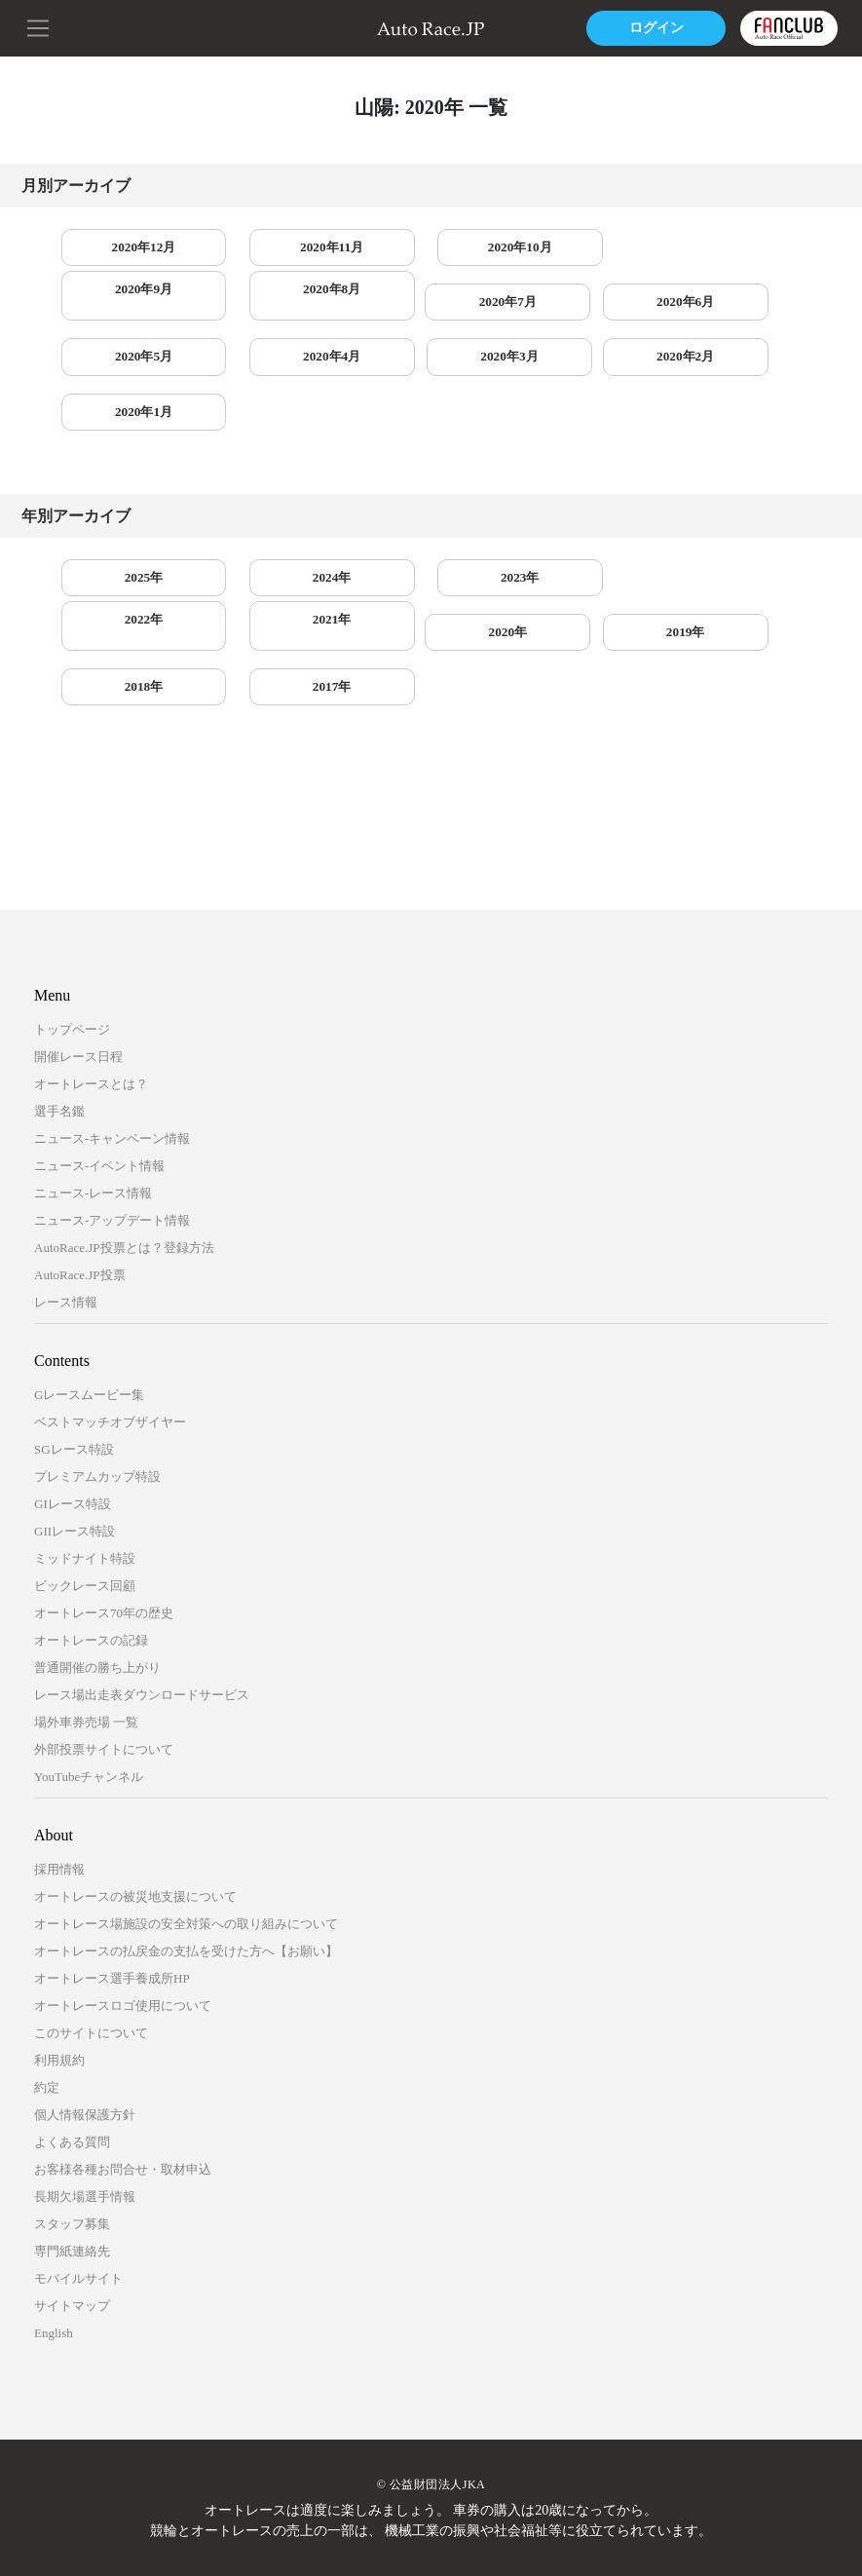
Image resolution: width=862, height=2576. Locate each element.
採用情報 (59, 1774)
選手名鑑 (59, 1016)
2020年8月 (735, 248)
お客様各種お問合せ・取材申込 (122, 2074)
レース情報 (65, 1207)
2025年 (127, 532)
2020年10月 (430, 248)
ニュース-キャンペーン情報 (112, 1044)
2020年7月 (127, 306)
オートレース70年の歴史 (103, 1518)
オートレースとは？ (91, 989)
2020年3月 (735, 306)
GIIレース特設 (74, 1436)
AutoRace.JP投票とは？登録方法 (124, 1153)
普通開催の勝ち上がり (97, 1573)
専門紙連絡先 (72, 2156)
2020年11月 (279, 248)
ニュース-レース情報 (93, 1098)
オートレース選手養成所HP (112, 1883)
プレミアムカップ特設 (97, 1382)
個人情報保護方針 (84, 2020)
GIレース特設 (72, 1409)
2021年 (734, 532)
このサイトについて (91, 1938)
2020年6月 (279, 306)
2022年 (582, 532)
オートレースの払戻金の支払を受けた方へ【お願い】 (186, 1856)
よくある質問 (72, 2047)
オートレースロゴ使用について (122, 1911)
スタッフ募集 (72, 2129)
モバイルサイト (78, 2184)
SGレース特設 (74, 1354)
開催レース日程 (78, 962)
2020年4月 (583, 306)
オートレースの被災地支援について (135, 1802)
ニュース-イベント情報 (99, 1071)
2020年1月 (279, 365)
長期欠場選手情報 (84, 2102)
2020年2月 (127, 365)
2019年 (279, 591)
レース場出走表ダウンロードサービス (141, 1600)
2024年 (279, 532)
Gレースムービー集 (89, 1300)
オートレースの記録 (91, 1545)
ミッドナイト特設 (84, 1464)
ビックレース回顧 (84, 1491)
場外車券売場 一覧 (86, 1627)
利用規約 (59, 1965)
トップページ (72, 935)
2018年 (430, 591)
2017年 (582, 591)
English (53, 2238)
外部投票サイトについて (103, 1655)
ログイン (652, 27)
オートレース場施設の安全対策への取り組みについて (186, 1829)
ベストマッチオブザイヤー (110, 1327)
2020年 (127, 591)
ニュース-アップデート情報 (112, 1125)
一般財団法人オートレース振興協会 (480, 2531)
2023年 (430, 532)
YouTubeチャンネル (88, 1682)
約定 (46, 1993)
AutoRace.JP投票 (80, 1180)
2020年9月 (583, 248)
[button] (39, 26)
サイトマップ (72, 2211)
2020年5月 (431, 306)
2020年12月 (128, 248)
